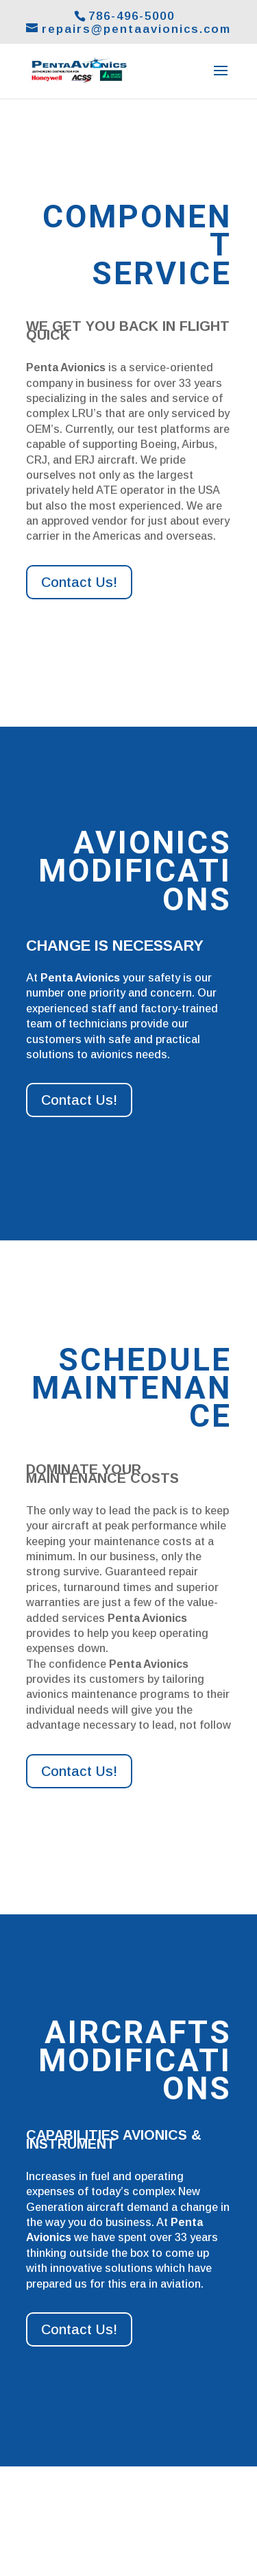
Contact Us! (79, 582)
